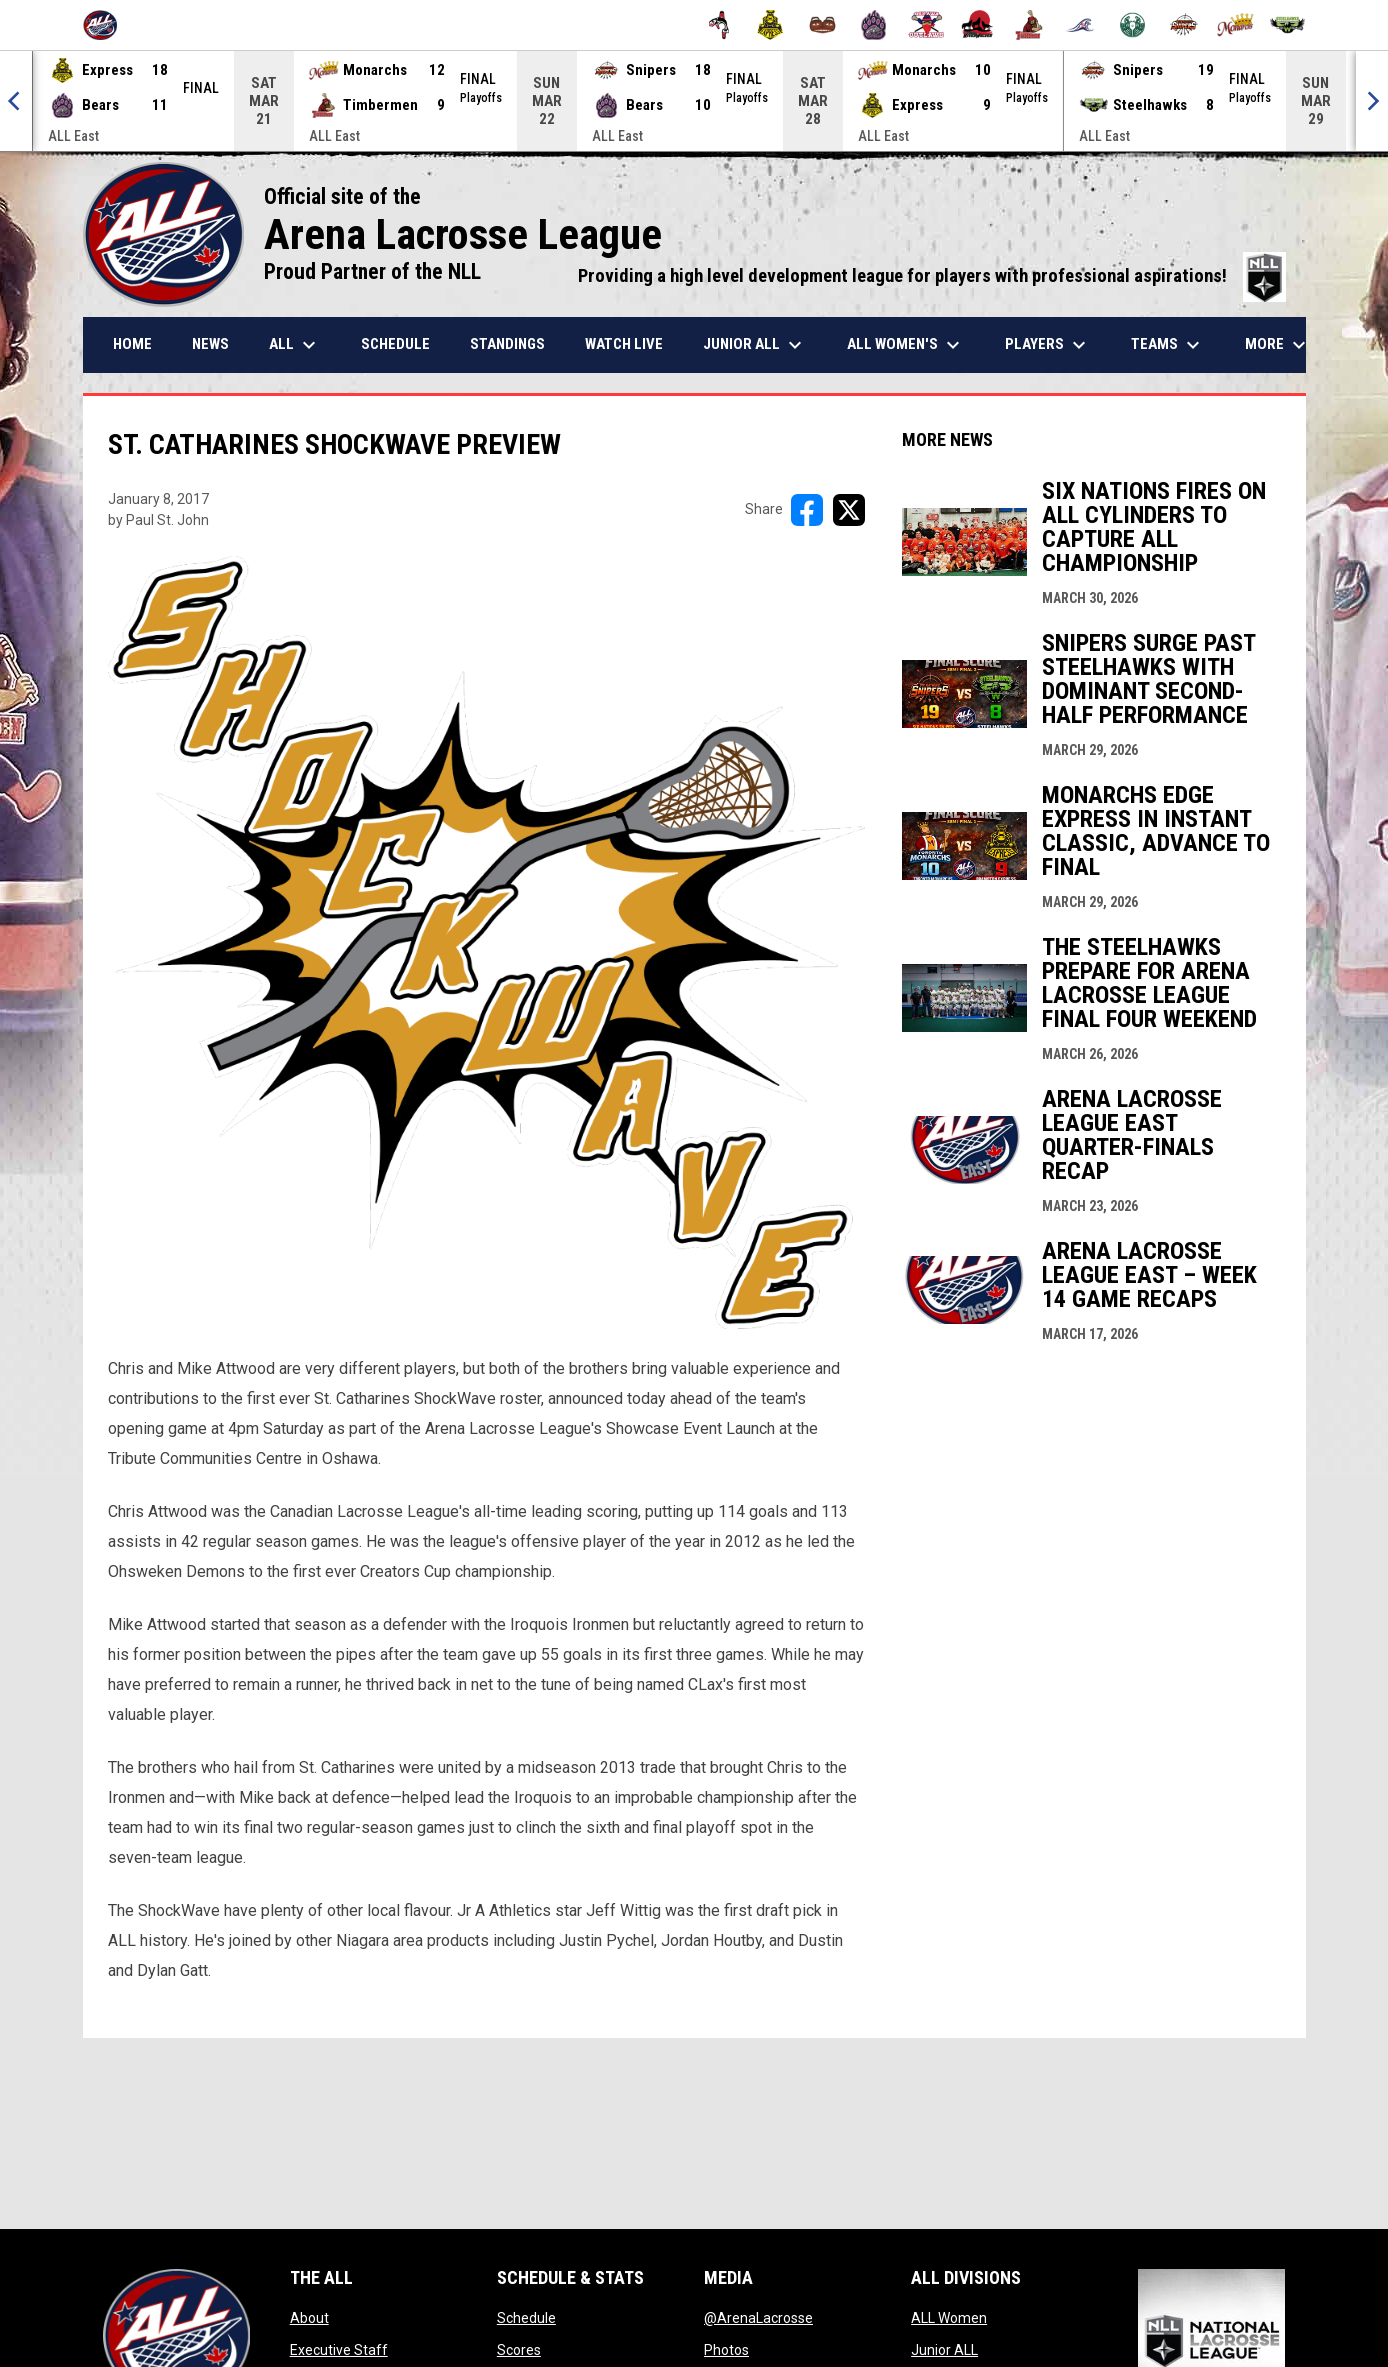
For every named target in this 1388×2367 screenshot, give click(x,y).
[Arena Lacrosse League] (107, 25)
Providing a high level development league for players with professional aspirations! (932, 276)
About (309, 2318)
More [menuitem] (1278, 345)
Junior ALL (944, 2350)
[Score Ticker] (694, 101)
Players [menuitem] (1048, 345)
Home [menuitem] (132, 344)
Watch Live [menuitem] (624, 344)
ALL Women (949, 2318)
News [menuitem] (210, 344)
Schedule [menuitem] (395, 344)
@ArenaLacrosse (758, 2318)
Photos (726, 2350)
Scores (519, 2350)
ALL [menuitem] (295, 345)
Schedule (526, 2318)
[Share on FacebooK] (807, 510)
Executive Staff (339, 2350)
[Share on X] (849, 510)
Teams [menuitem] (1168, 345)
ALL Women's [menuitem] (906, 345)
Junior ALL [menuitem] (755, 345)
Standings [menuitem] (507, 344)
